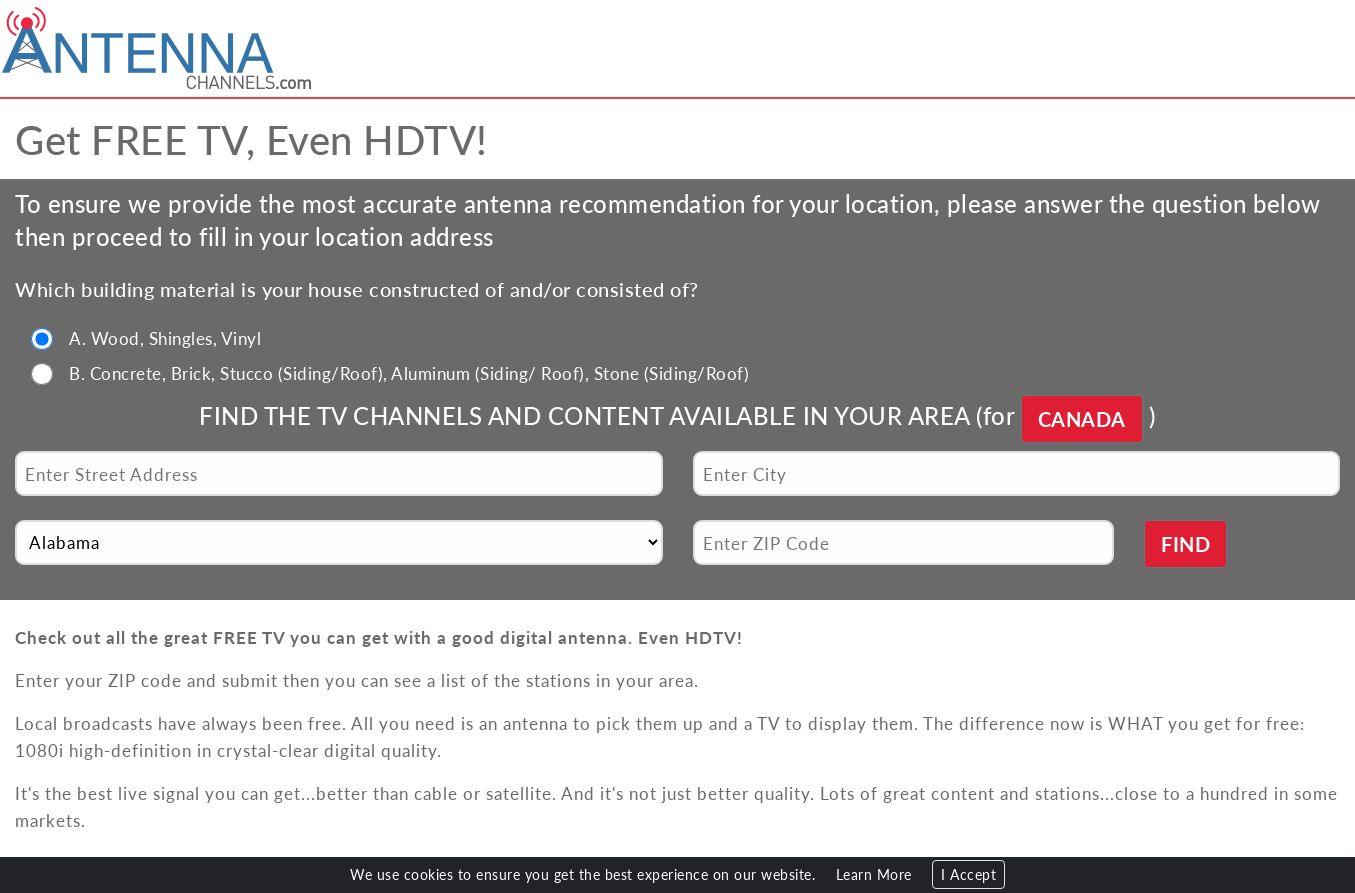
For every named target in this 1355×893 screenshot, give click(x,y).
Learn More (874, 874)
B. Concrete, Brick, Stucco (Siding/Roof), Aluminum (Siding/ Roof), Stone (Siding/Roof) (409, 373)
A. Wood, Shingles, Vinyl (165, 338)
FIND (1185, 544)
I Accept (968, 874)
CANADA (1082, 419)
